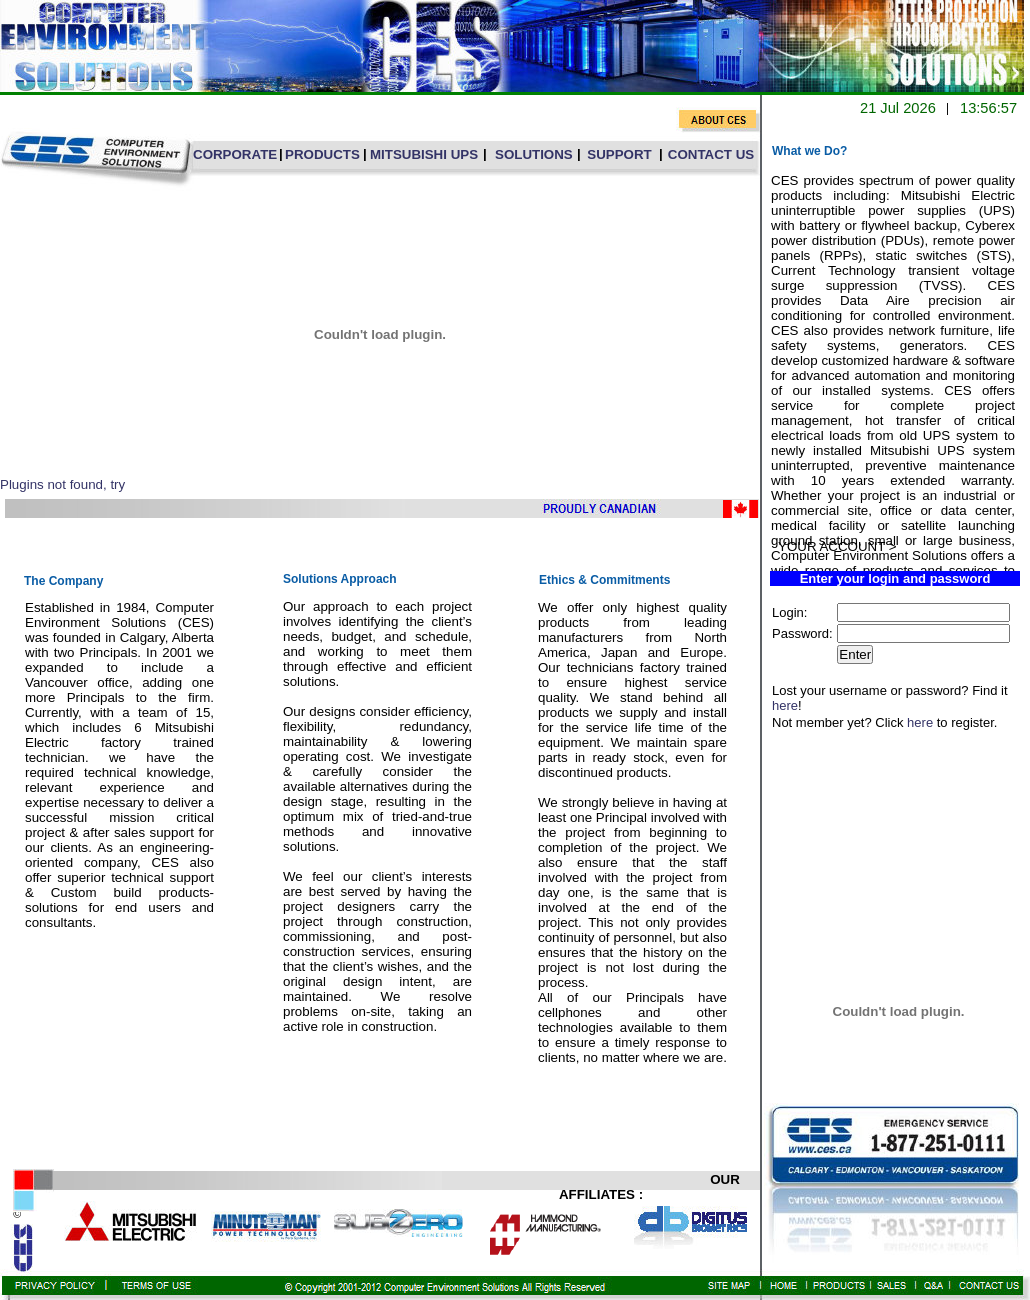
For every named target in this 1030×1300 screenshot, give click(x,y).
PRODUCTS (322, 154)
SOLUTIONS (534, 154)
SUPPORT (619, 154)
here (785, 705)
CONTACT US (711, 154)
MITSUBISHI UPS (424, 154)
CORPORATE (235, 154)
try (117, 484)
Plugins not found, (53, 484)
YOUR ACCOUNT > (837, 546)
